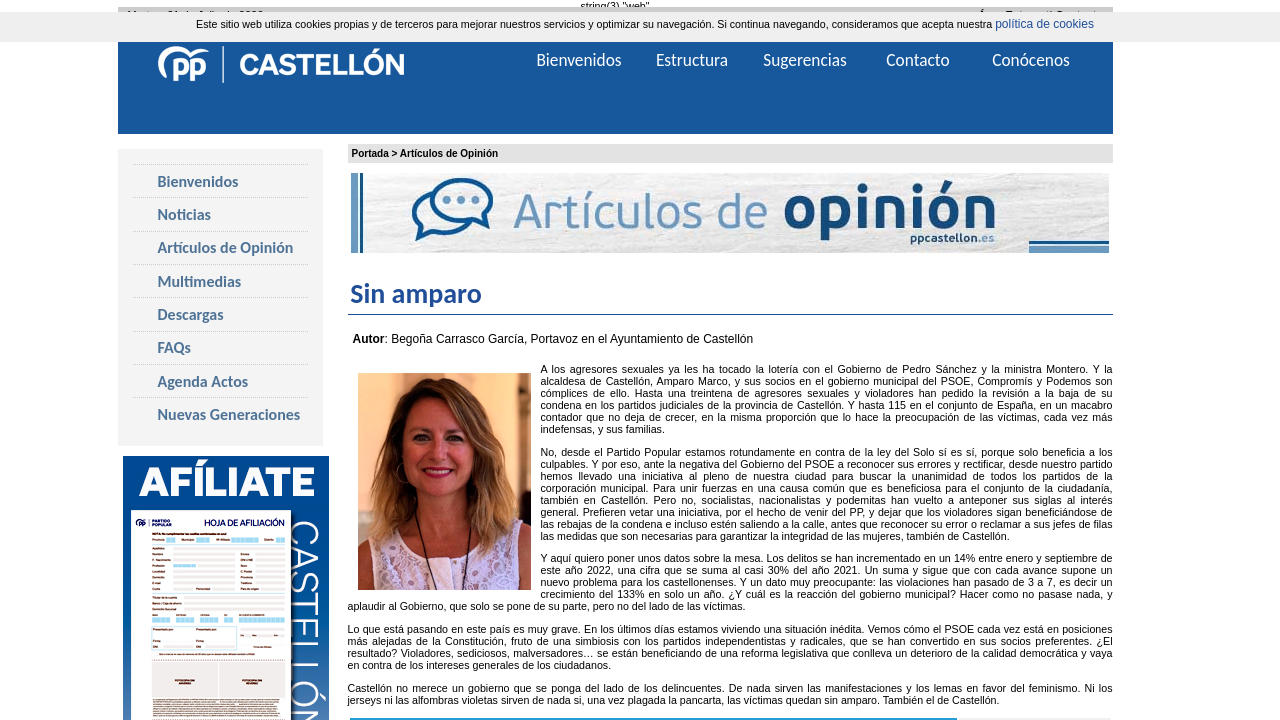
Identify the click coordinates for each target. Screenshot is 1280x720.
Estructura (692, 60)
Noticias (184, 214)
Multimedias (200, 281)
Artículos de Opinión (449, 153)
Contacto (917, 60)
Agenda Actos (203, 381)
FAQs (174, 347)
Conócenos (1031, 60)
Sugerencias (805, 60)
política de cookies (1044, 24)
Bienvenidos (198, 181)
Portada (370, 153)
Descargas (191, 314)
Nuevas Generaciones (229, 414)
